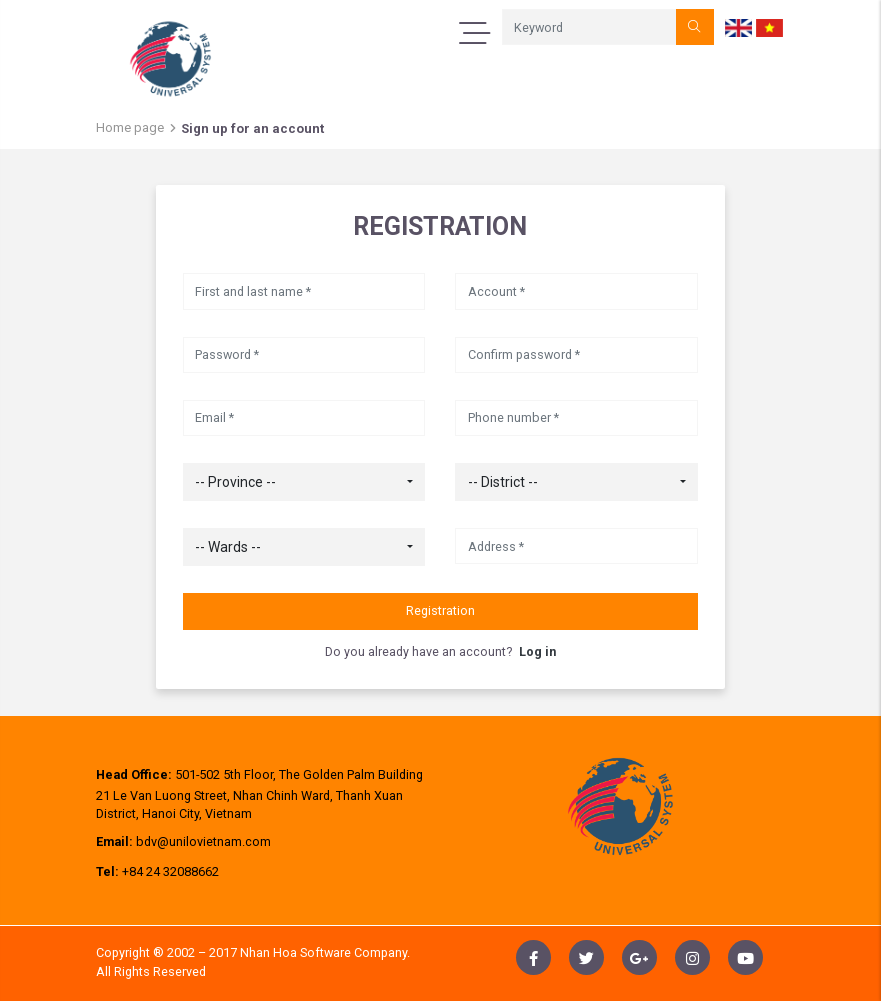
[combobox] (304, 482)
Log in (537, 651)
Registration (440, 610)
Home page (130, 127)
